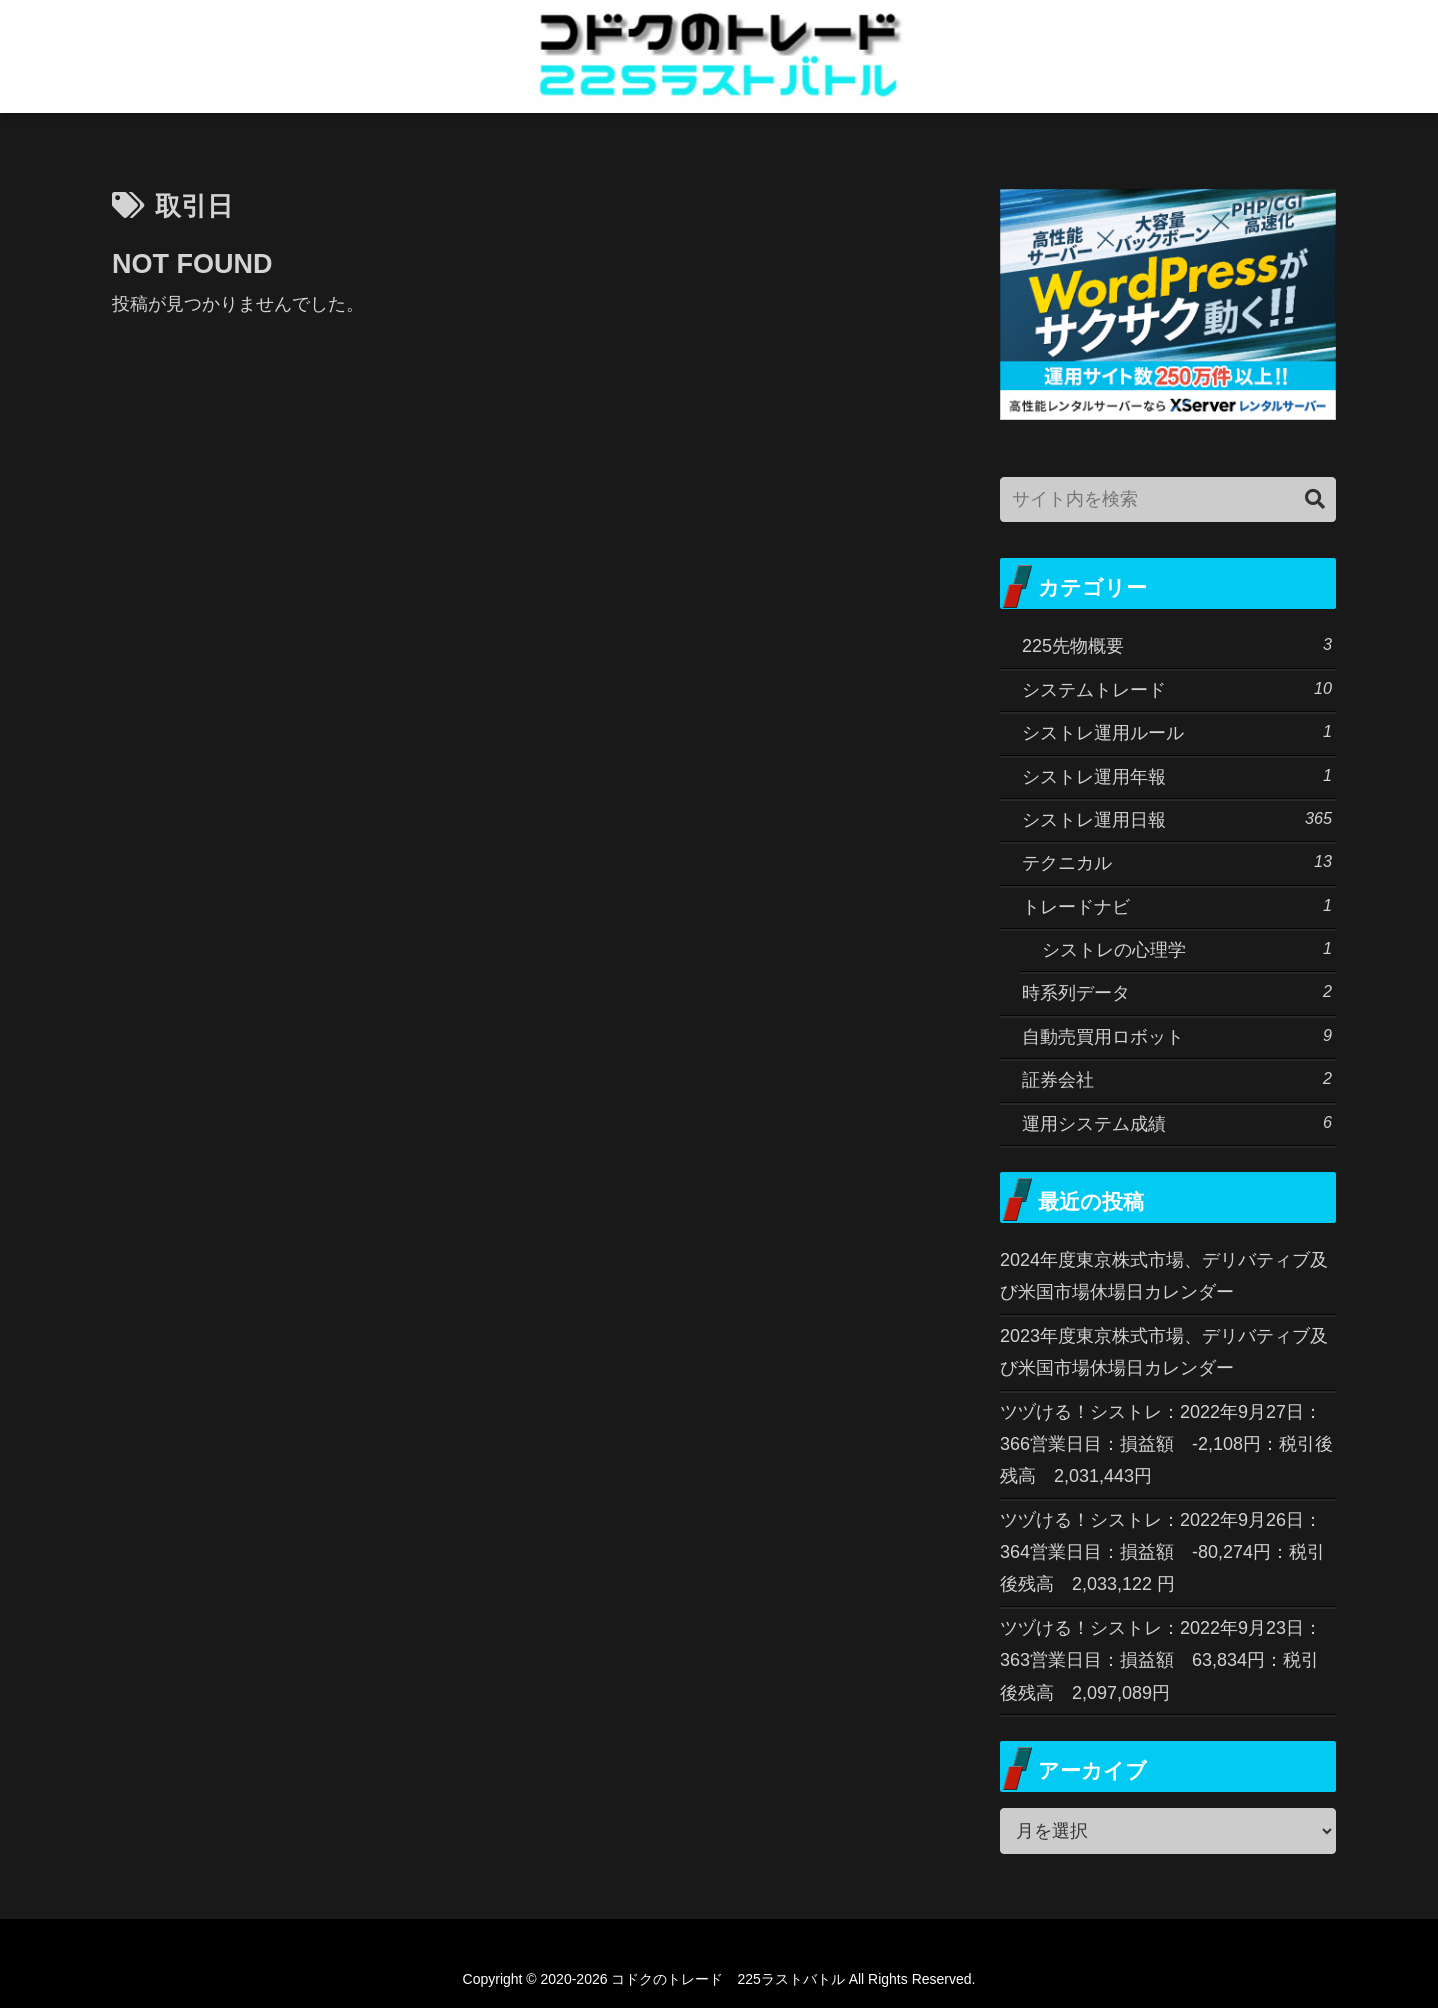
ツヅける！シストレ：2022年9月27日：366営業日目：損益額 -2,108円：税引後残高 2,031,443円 (1166, 1444)
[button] (1315, 499)
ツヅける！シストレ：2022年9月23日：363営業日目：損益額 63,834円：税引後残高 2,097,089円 (1161, 1660)
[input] (1168, 499)
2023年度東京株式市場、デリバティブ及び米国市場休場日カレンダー (1164, 1352)
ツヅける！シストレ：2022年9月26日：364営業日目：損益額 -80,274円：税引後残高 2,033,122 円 (1162, 1552)
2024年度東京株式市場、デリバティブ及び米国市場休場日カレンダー (1164, 1276)
